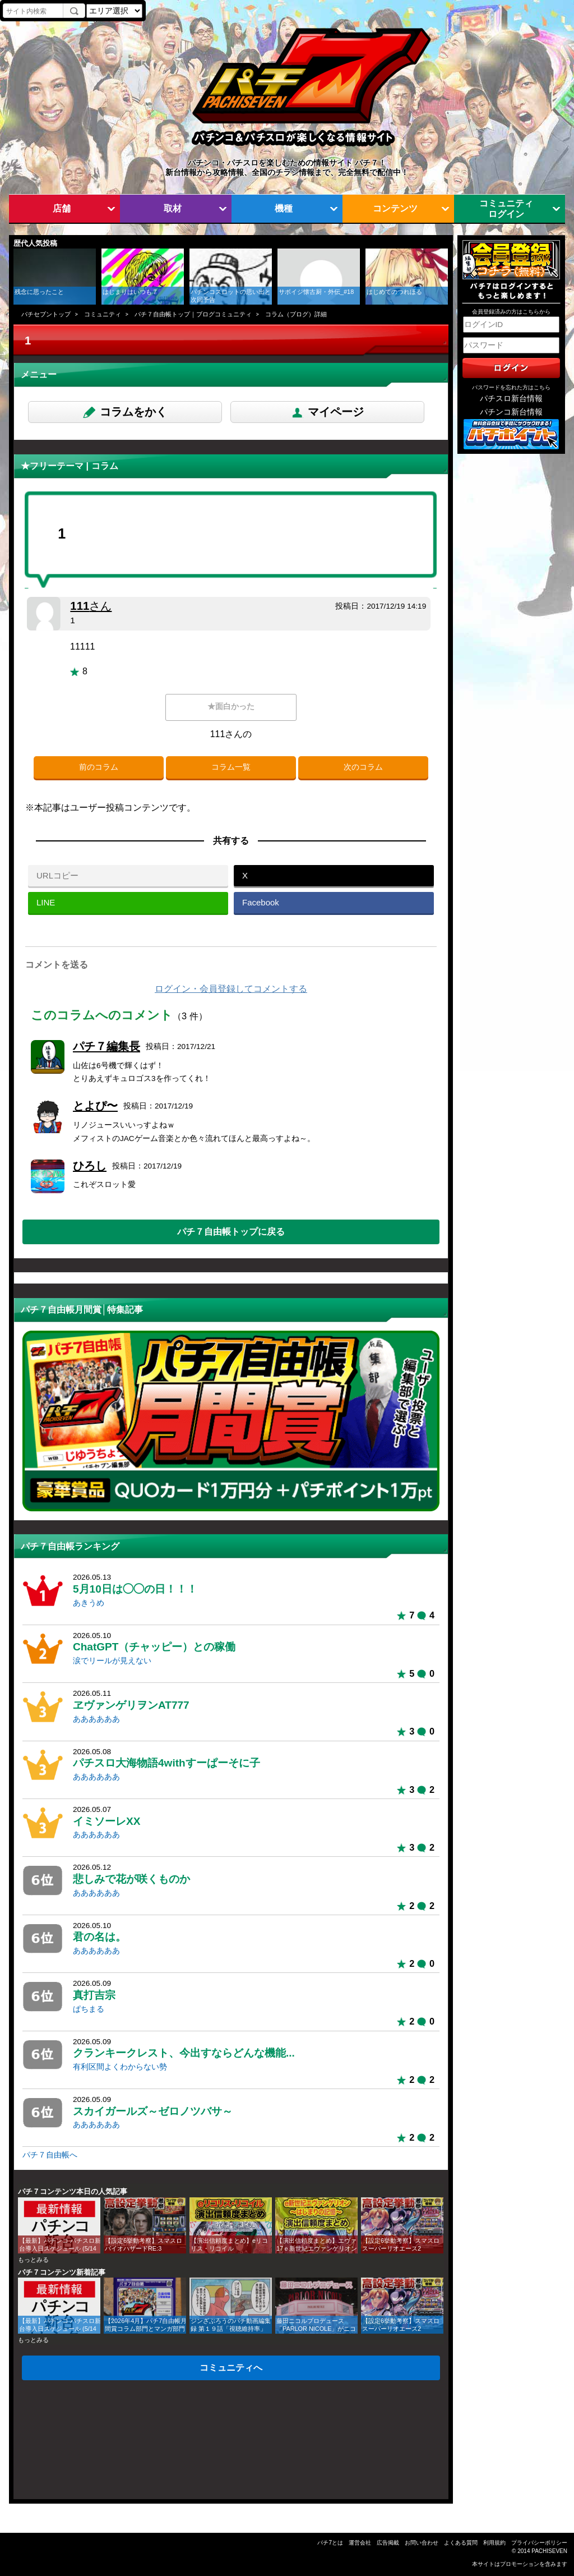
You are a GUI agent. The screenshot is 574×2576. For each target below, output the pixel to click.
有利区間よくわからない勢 (120, 2067)
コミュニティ (102, 314)
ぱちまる (88, 2009)
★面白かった (230, 706)
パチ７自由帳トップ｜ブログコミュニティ (193, 314)
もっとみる (33, 2259)
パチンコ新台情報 (511, 412)
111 (91, 606)
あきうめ (88, 1603)
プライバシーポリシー (539, 2543)
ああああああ (96, 1719)
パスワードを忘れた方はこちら (511, 387)
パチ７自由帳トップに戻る (231, 1231)
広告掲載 (388, 2543)
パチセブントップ (46, 314)
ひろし (90, 1166)
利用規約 (494, 2543)
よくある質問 (461, 2543)
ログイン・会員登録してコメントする (231, 988)
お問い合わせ (421, 2543)
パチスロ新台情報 (511, 398)
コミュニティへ (231, 2367)
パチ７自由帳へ (49, 2155)
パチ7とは (330, 2543)
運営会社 (360, 2543)
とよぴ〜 (95, 1106)
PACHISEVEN (549, 2551)
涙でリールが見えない (112, 1661)
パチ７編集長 (106, 1046)
